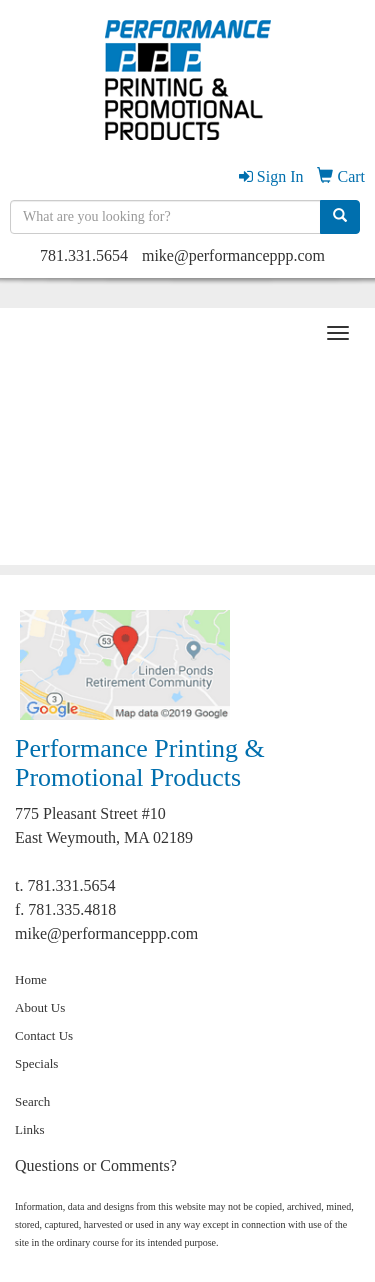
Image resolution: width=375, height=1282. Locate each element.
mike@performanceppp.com (233, 255)
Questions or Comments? (96, 1165)
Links (30, 1129)
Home (31, 979)
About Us (40, 1007)
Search (32, 1101)
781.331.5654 (84, 255)
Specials (36, 1063)
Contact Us (44, 1035)
